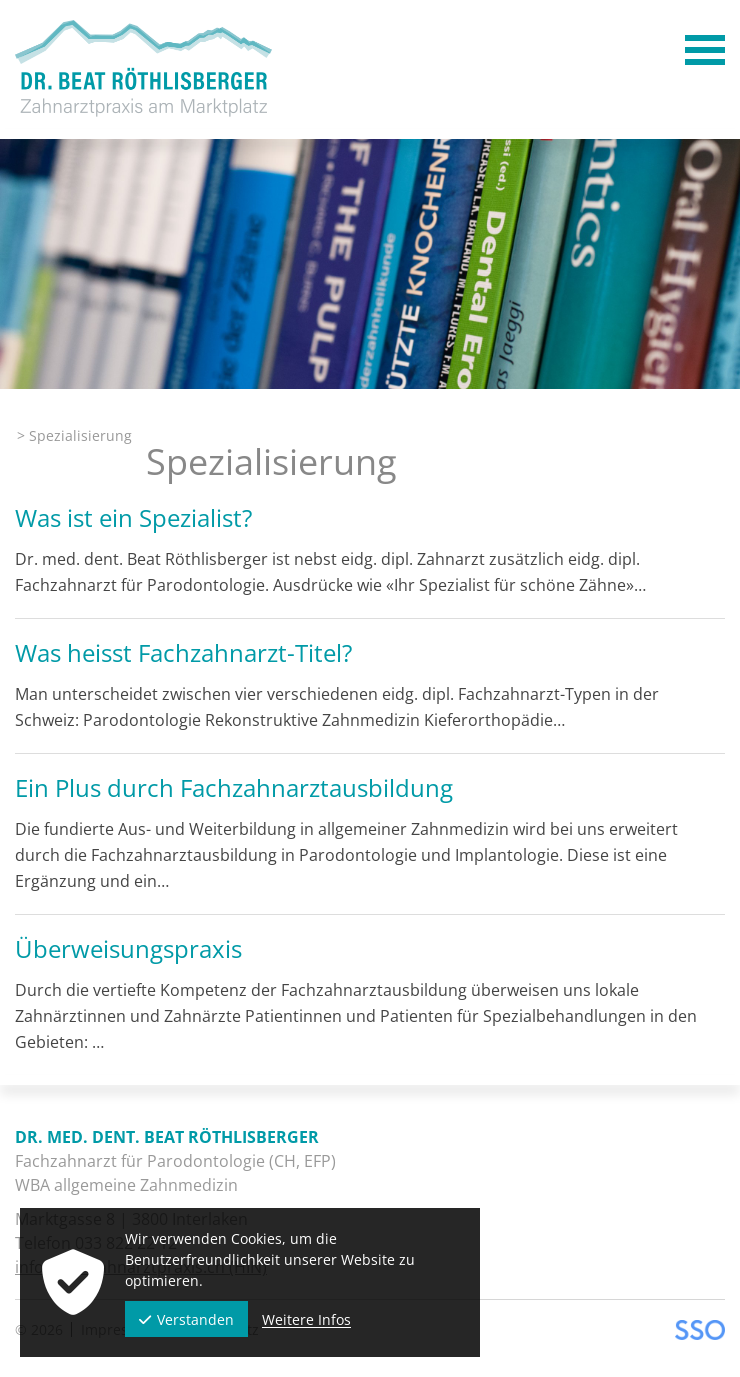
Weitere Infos (306, 1319)
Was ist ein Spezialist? (133, 517)
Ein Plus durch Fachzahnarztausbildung (234, 787)
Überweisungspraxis (128, 948)
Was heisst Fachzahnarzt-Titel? (183, 652)
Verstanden (186, 1319)
